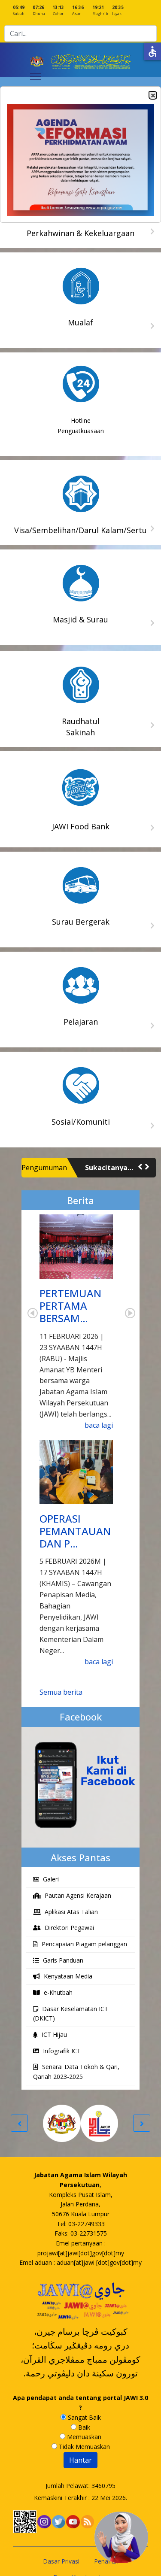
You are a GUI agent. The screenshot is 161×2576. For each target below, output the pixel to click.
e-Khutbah (53, 1992)
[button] (140, 1166)
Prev (32, 1313)
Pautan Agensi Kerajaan (72, 1895)
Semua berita (60, 1692)
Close (152, 95)
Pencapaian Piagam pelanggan (80, 1944)
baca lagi (99, 1425)
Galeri (46, 1879)
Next (130, 1313)
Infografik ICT (57, 2051)
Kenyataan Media (62, 1976)
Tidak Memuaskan (81, 2446)
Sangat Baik (81, 2417)
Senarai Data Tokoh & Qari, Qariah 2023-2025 (76, 2072)
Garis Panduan (58, 1960)
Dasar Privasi (61, 2561)
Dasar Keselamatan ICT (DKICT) (70, 2014)
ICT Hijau (50, 2034)
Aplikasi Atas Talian (65, 1912)
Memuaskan (80, 2437)
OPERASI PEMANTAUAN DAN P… (75, 1530)
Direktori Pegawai (63, 1928)
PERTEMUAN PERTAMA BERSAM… (70, 1305)
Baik (80, 2427)
